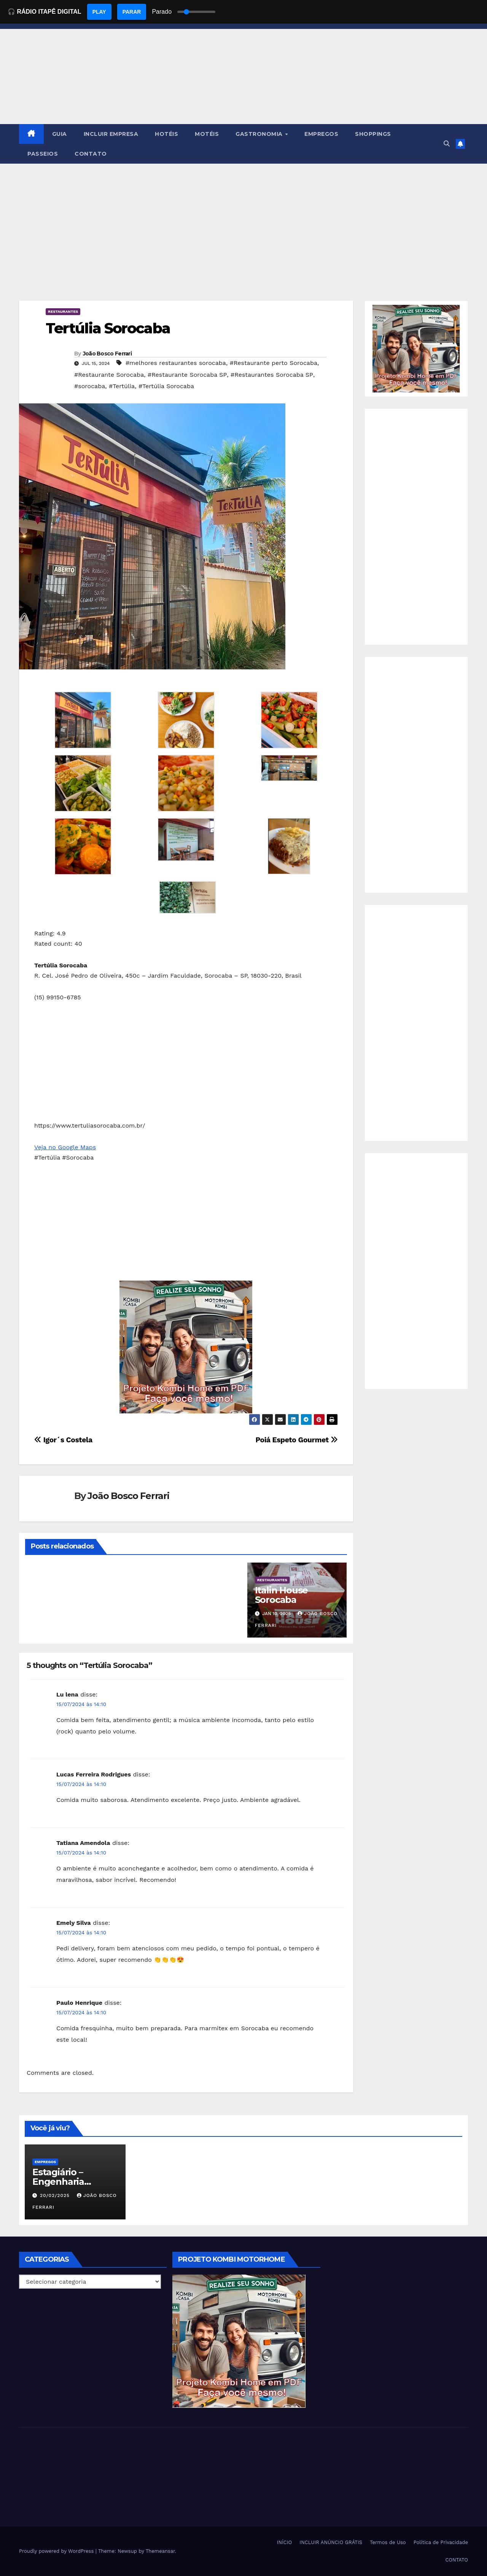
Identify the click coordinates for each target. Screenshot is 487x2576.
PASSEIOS (42, 153)
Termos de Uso (388, 2542)
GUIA (59, 134)
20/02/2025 (56, 2195)
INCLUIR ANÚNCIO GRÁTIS (330, 2542)
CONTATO (91, 153)
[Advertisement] (243, 220)
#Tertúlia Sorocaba (166, 386)
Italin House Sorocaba (281, 1595)
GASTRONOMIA (260, 134)
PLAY (99, 12)
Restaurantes (63, 311)
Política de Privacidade (441, 2542)
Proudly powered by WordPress (57, 2551)
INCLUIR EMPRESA (111, 134)
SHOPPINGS (373, 134)
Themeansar (160, 2551)
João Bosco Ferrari (107, 353)
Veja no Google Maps (65, 1147)
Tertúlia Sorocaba (108, 328)
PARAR (132, 12)
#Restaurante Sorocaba (109, 374)
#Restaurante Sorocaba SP (187, 374)
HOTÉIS (166, 134)
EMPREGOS (321, 134)
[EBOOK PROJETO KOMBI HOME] (186, 1346)
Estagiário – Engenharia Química (58, 2182)
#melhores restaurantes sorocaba (176, 362)
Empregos (45, 2162)
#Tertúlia (122, 386)
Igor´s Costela (63, 1439)
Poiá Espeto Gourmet (296, 1439)
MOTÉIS (207, 134)
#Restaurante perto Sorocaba (273, 362)
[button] (447, 143)
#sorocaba (89, 386)
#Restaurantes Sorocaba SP (272, 374)
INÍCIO (284, 2542)
